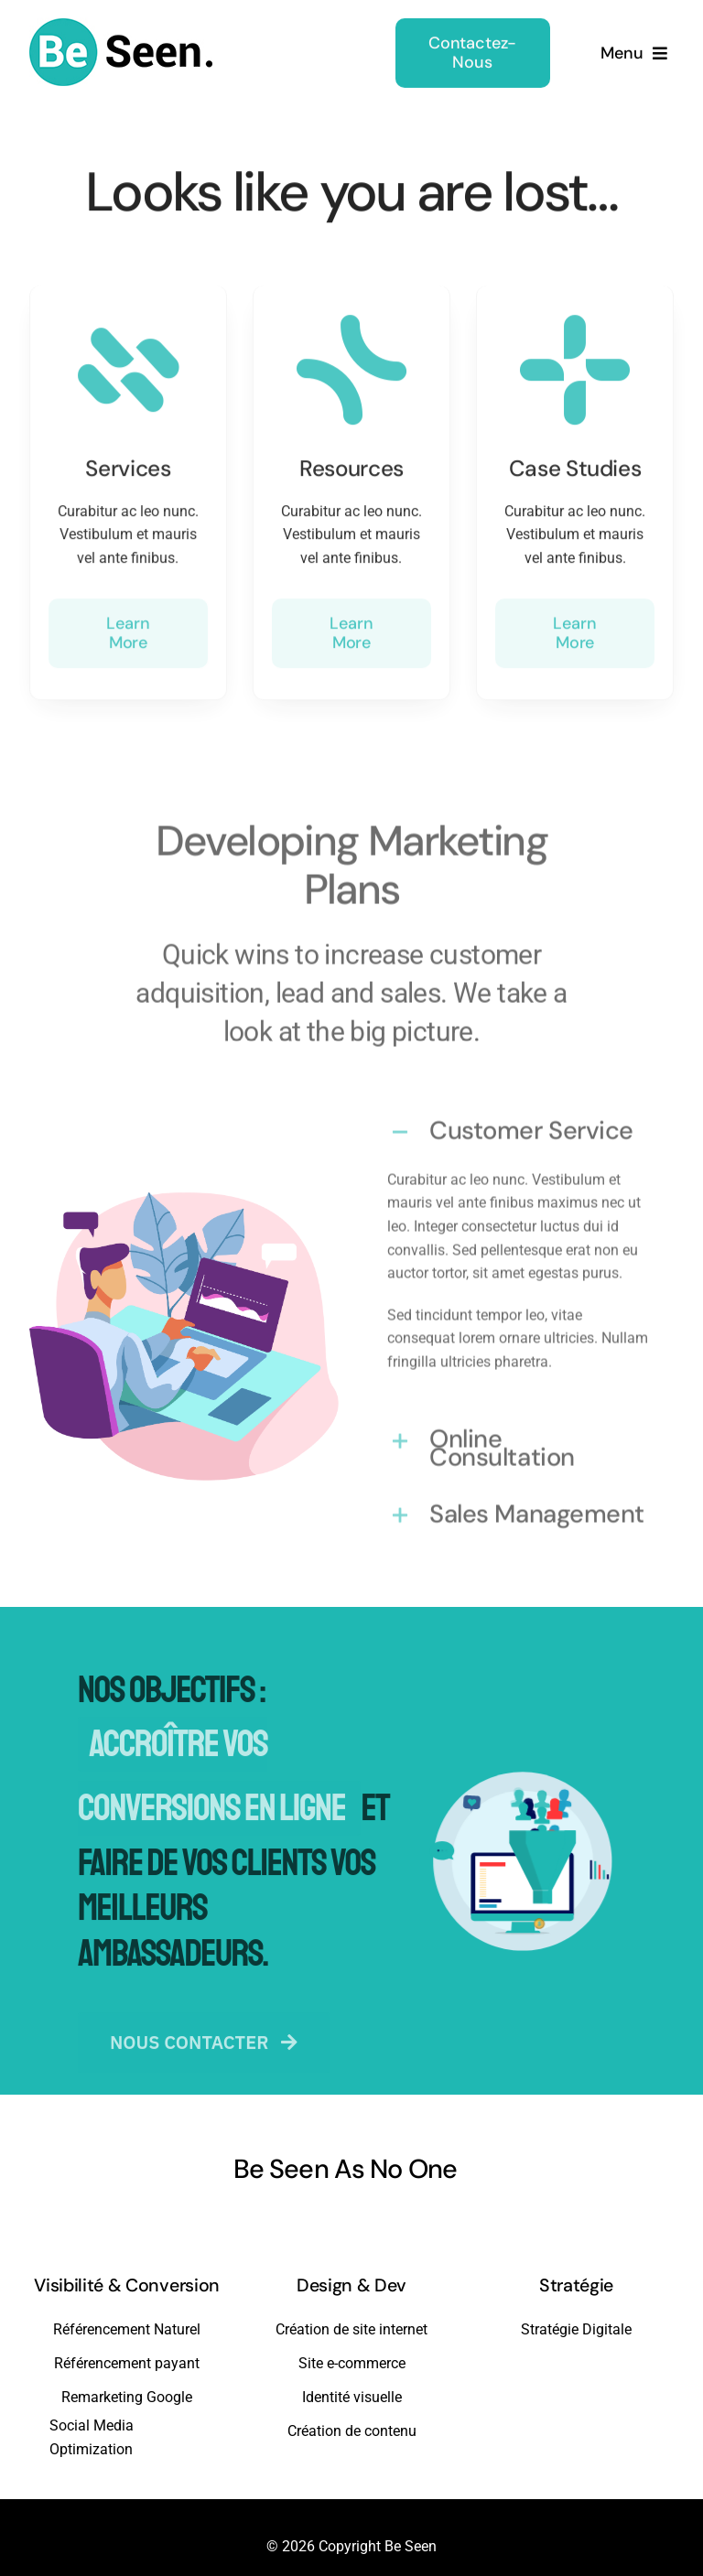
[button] (519, 1122)
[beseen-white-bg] (120, 21)
